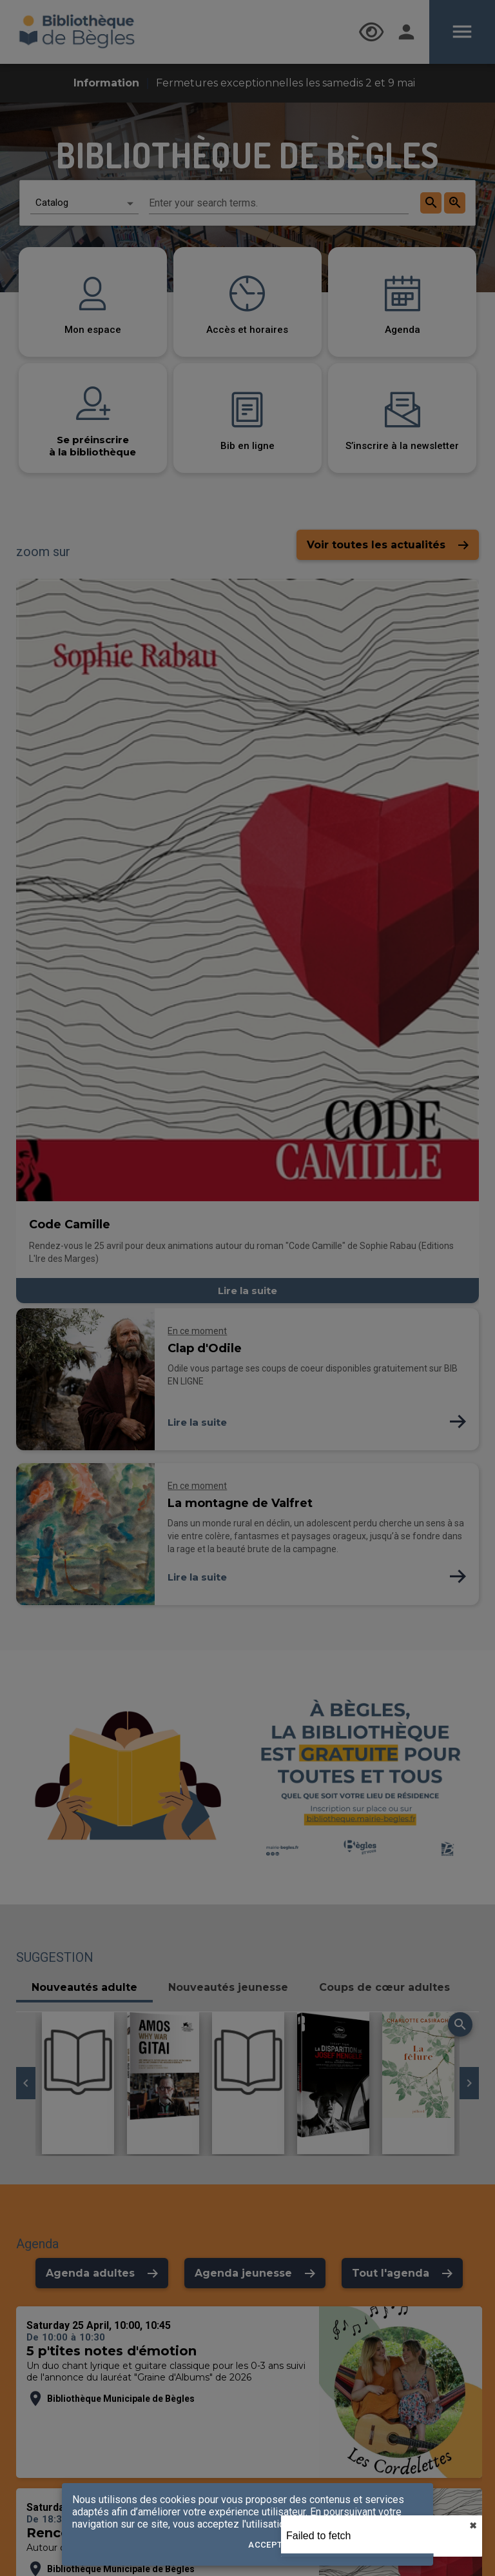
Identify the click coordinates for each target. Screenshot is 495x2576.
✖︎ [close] (473, 2526)
